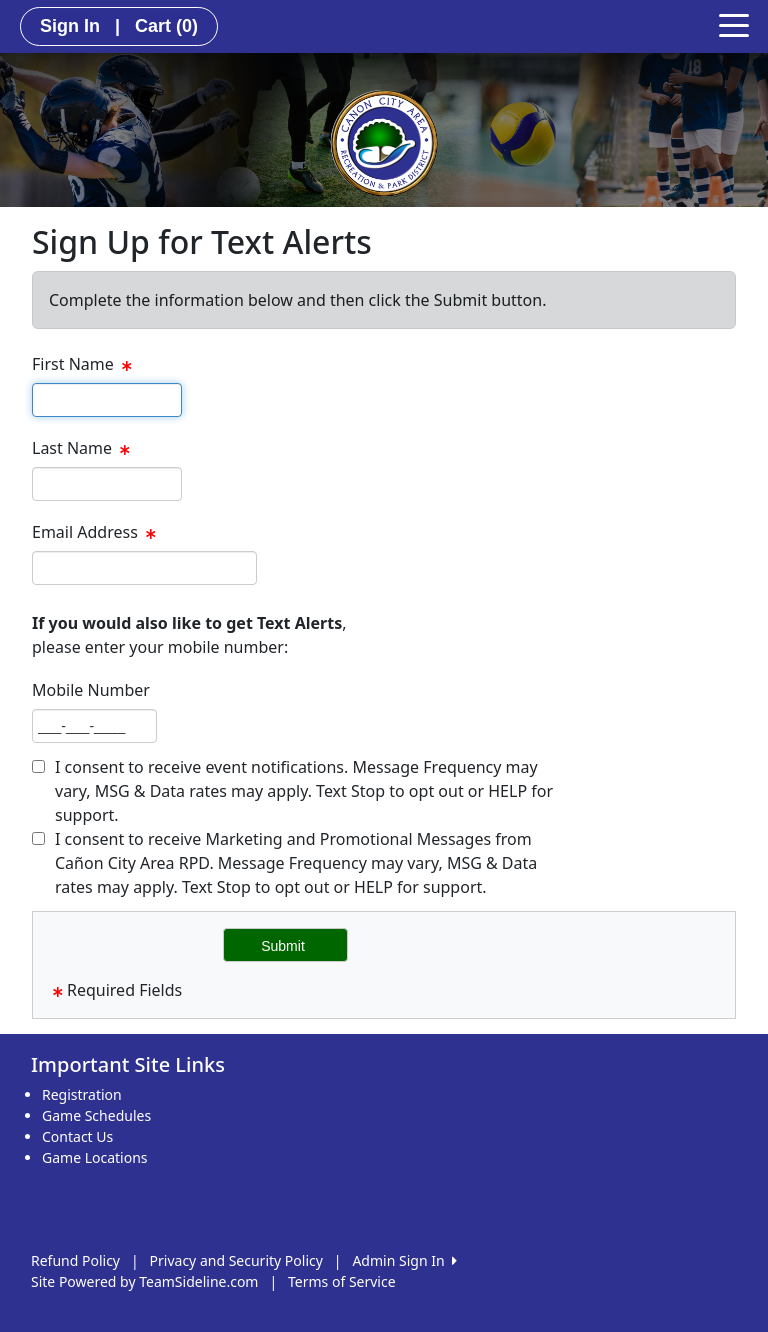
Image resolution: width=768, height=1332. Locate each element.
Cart (166, 26)
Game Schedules (96, 1115)
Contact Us (77, 1136)
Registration (82, 1094)
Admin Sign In (404, 1260)
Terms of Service (342, 1281)
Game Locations (95, 1157)
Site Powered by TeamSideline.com (144, 1281)
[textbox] (107, 400)
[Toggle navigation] (734, 24)
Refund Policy (75, 1260)
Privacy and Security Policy (236, 1260)
